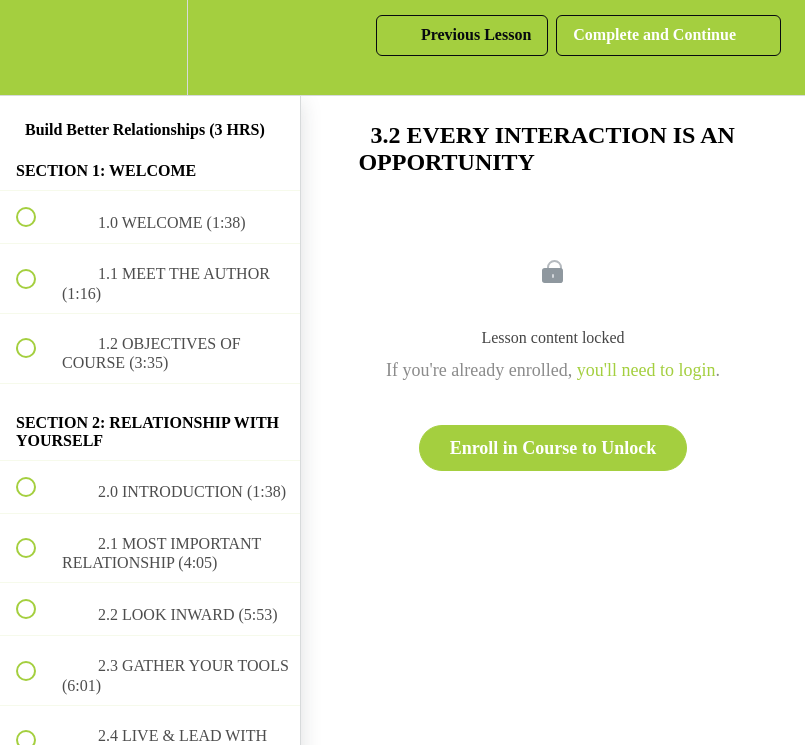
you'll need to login (646, 370)
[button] (37, 47)
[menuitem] (150, 47)
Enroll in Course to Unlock (553, 448)
